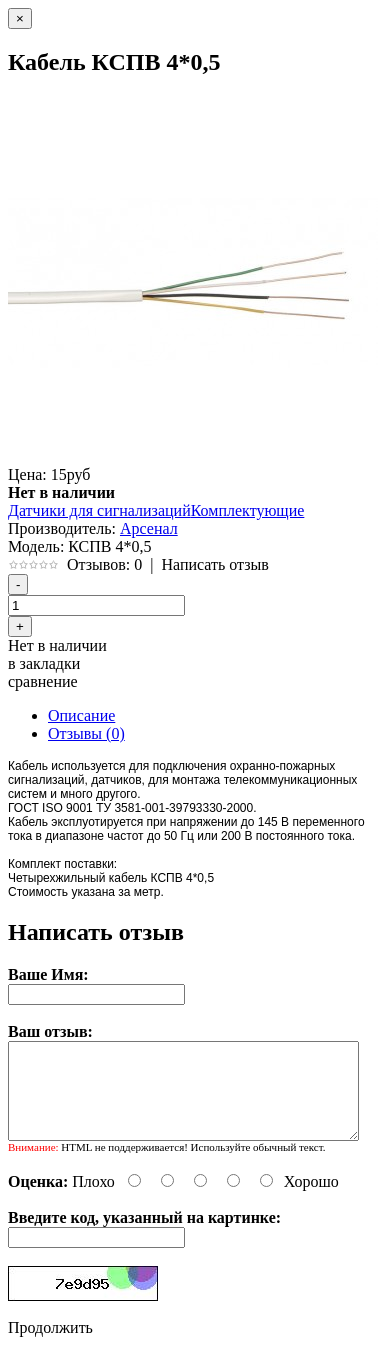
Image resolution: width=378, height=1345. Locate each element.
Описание (81, 715)
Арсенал (149, 528)
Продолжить (50, 1327)
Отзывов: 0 (104, 564)
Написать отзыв (214, 564)
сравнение (43, 681)
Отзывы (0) (86, 733)
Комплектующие (248, 510)
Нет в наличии (57, 645)
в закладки (44, 663)
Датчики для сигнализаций (99, 510)
